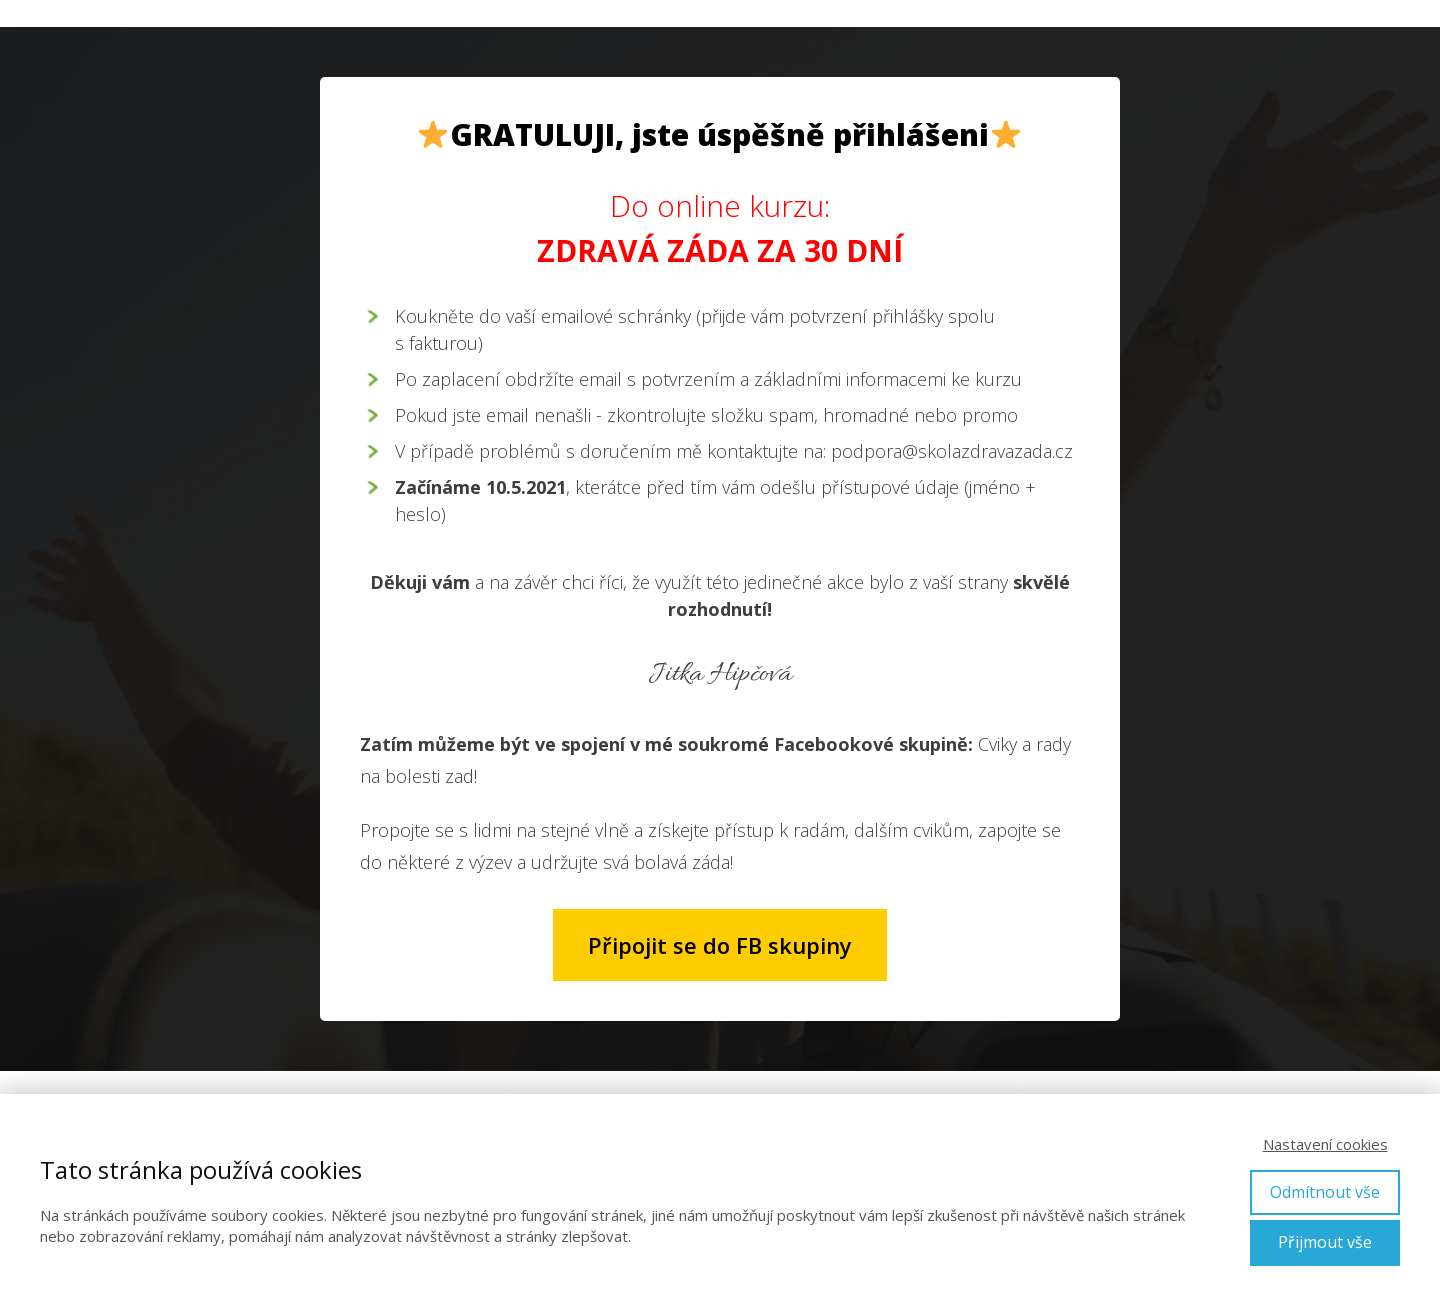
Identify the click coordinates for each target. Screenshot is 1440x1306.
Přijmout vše (1325, 1242)
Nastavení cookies (1325, 1144)
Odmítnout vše (1325, 1192)
